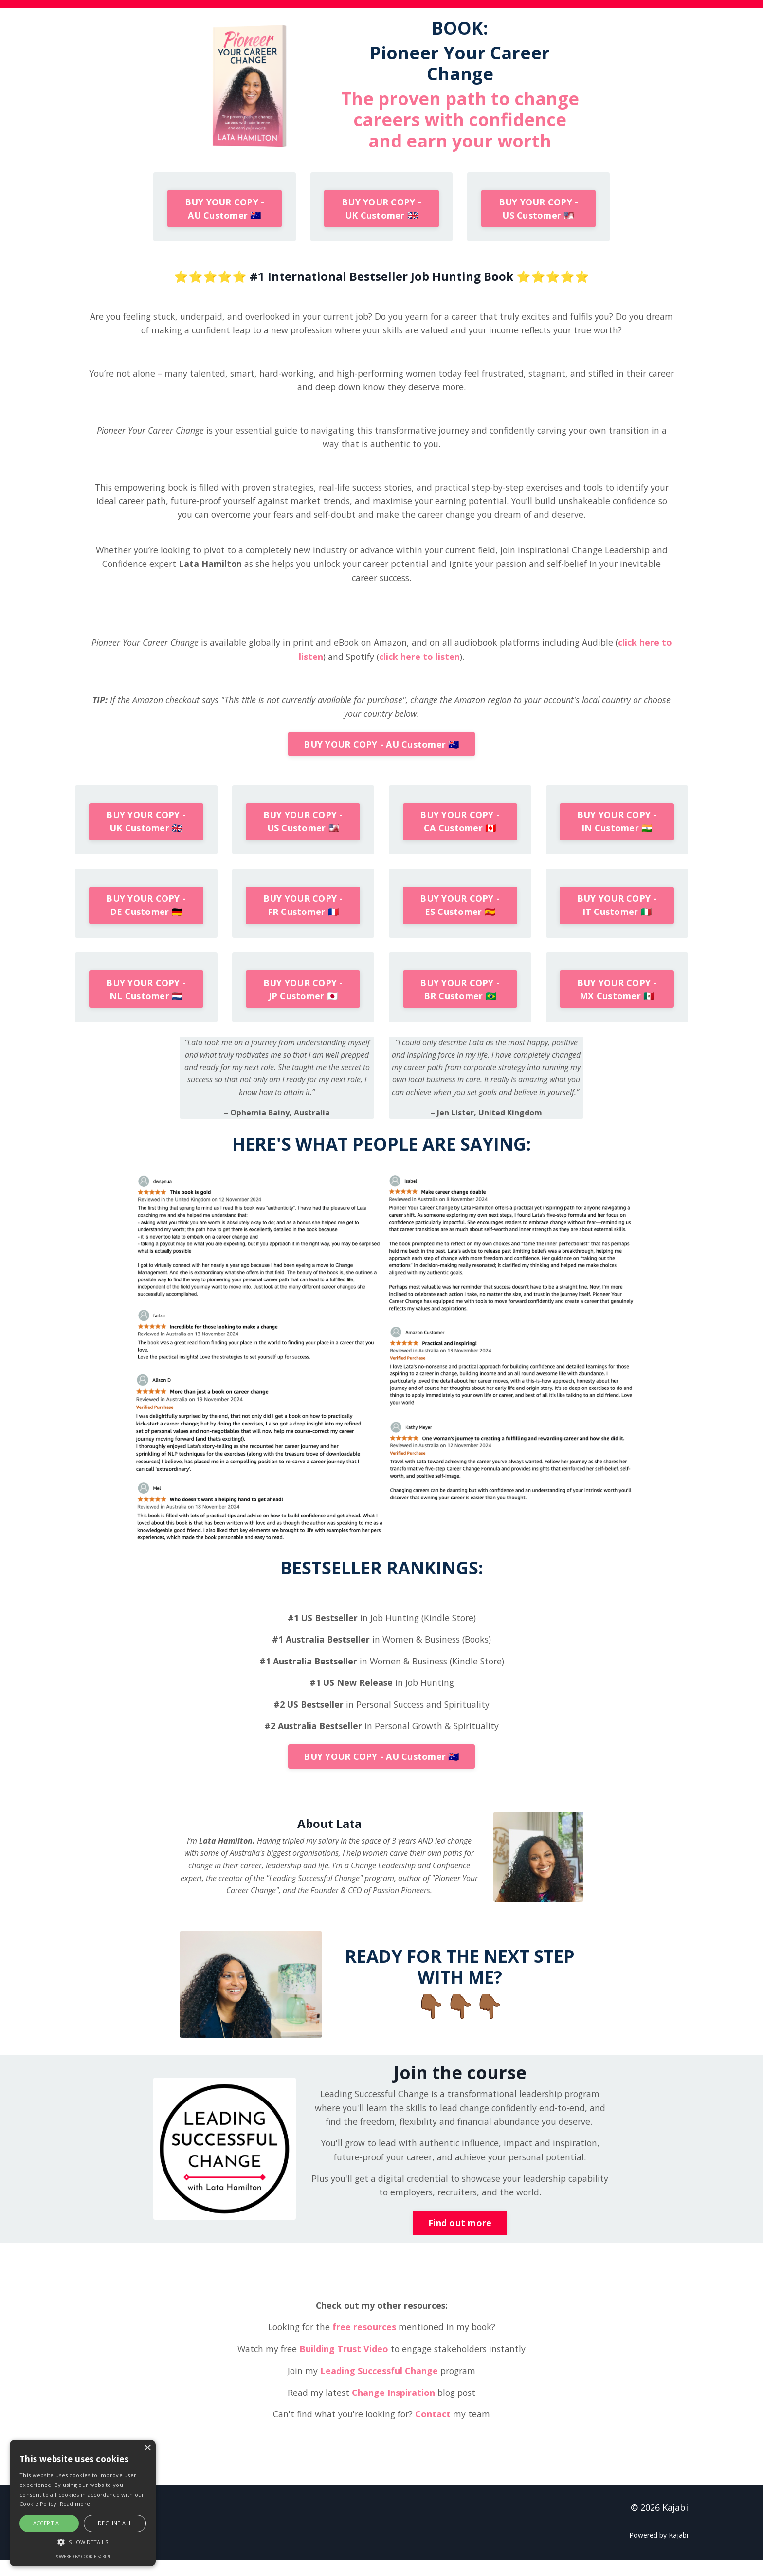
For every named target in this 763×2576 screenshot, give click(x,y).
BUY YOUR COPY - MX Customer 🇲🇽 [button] (617, 999)
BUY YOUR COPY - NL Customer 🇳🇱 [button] (146, 999)
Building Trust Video (342, 2365)
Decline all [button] (115, 2523)
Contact (435, 2430)
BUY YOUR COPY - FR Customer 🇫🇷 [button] (303, 914)
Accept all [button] (49, 2523)
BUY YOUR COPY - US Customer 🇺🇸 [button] (539, 209)
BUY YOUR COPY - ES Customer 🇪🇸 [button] (460, 914)
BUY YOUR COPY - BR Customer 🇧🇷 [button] (460, 999)
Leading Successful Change (378, 2387)
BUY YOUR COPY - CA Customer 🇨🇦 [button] (460, 829)
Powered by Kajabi (658, 2551)
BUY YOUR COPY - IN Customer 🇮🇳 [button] (617, 829)
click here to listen (427, 662)
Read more (75, 2503)
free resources (365, 2343)
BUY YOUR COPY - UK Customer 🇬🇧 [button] (381, 209)
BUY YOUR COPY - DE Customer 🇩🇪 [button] (146, 914)
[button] (82, 2542)
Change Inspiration (392, 2408)
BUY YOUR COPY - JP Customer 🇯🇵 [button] (303, 999)
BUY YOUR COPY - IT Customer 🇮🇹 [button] (617, 914)
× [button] (147, 2448)
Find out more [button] (459, 2239)
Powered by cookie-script (82, 2556)
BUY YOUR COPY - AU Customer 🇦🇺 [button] (225, 209)
